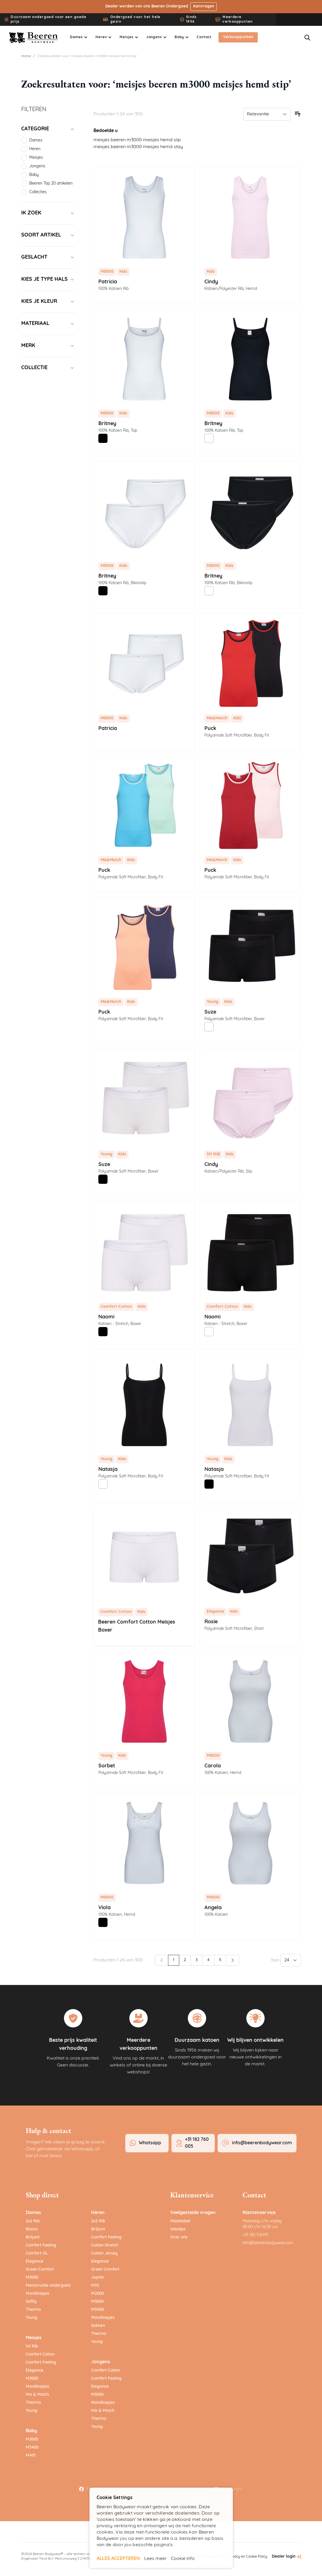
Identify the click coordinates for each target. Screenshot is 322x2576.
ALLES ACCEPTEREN (118, 2558)
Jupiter (98, 2277)
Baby (31, 2431)
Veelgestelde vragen (193, 2213)
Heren (98, 2213)
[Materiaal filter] (48, 323)
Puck (210, 728)
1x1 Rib (32, 2346)
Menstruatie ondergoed (48, 2285)
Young (31, 2318)
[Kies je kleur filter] (48, 301)
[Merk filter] (48, 346)
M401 (31, 2455)
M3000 (32, 2277)
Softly (31, 2302)
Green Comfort (40, 2269)
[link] (161, 1960)
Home (26, 56)
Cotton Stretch (104, 2245)
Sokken (98, 2326)
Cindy (211, 282)
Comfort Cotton (40, 2354)
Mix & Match (37, 2395)
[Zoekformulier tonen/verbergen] (307, 37)
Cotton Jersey (104, 2253)
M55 (95, 2285)
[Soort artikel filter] (48, 235)
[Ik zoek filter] (48, 213)
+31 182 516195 (256, 2235)
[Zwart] (103, 438)
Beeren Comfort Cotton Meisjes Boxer (136, 1626)
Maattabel (180, 2221)
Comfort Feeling (41, 2245)
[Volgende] (232, 1960)
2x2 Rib (33, 2221)
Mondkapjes (37, 2294)
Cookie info (183, 2558)
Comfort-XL (37, 2253)
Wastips (178, 2229)
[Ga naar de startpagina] (34, 37)
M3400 (32, 2447)
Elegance (34, 2261)
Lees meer (155, 2558)
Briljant (33, 2237)
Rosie (211, 1622)
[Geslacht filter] (48, 257)
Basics (32, 2229)
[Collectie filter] (48, 368)
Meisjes (34, 2338)
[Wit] (209, 438)
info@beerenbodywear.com (268, 2243)
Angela (213, 1908)
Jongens (100, 2362)
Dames (33, 2213)
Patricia (107, 282)
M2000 (97, 2294)
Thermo (33, 2310)
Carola (212, 1766)
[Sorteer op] (267, 114)
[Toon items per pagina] (290, 1960)
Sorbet (106, 1766)
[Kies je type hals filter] (48, 279)
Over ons (179, 2237)
